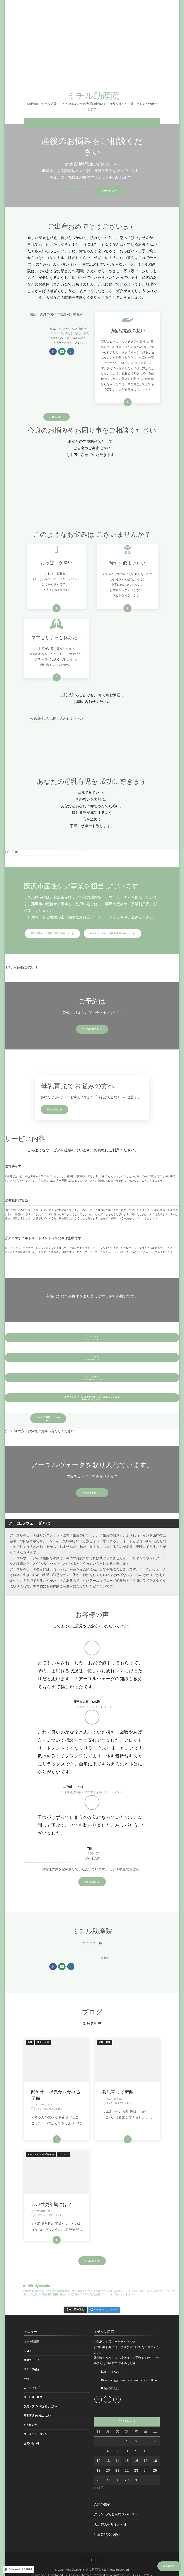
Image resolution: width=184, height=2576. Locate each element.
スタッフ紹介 (31, 2363)
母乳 (30, 2035)
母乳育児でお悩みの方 (118, 608)
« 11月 (99, 2481)
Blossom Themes (79, 2569)
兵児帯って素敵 (118, 2086)
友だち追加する (90, 1025)
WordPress (117, 2569)
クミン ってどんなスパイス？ (116, 2508)
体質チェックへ (90, 1487)
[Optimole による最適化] (18, 2569)
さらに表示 (90, 2254)
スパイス (63, 2148)
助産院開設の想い (107, 2528)
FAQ (26, 2372)
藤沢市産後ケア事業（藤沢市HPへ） (49, 932)
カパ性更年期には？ (51, 2198)
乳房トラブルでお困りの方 (47, 608)
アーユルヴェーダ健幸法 (41, 2148)
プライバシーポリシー (37, 2428)
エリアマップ (31, 2381)
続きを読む (122, 402)
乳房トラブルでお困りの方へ (40, 2400)
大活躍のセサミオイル (110, 2518)
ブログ (28, 2344)
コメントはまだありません (48, 2103)
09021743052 (114, 2366)
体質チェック (31, 2353)
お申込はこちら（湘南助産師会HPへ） (109, 932)
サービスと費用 (33, 2391)
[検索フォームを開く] (154, 123)
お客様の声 (30, 2418)
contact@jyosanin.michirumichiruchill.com (131, 2374)
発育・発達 (43, 2035)
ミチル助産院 (93, 95)
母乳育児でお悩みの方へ (38, 2409)
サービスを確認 (50, 677)
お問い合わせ (31, 2437)
